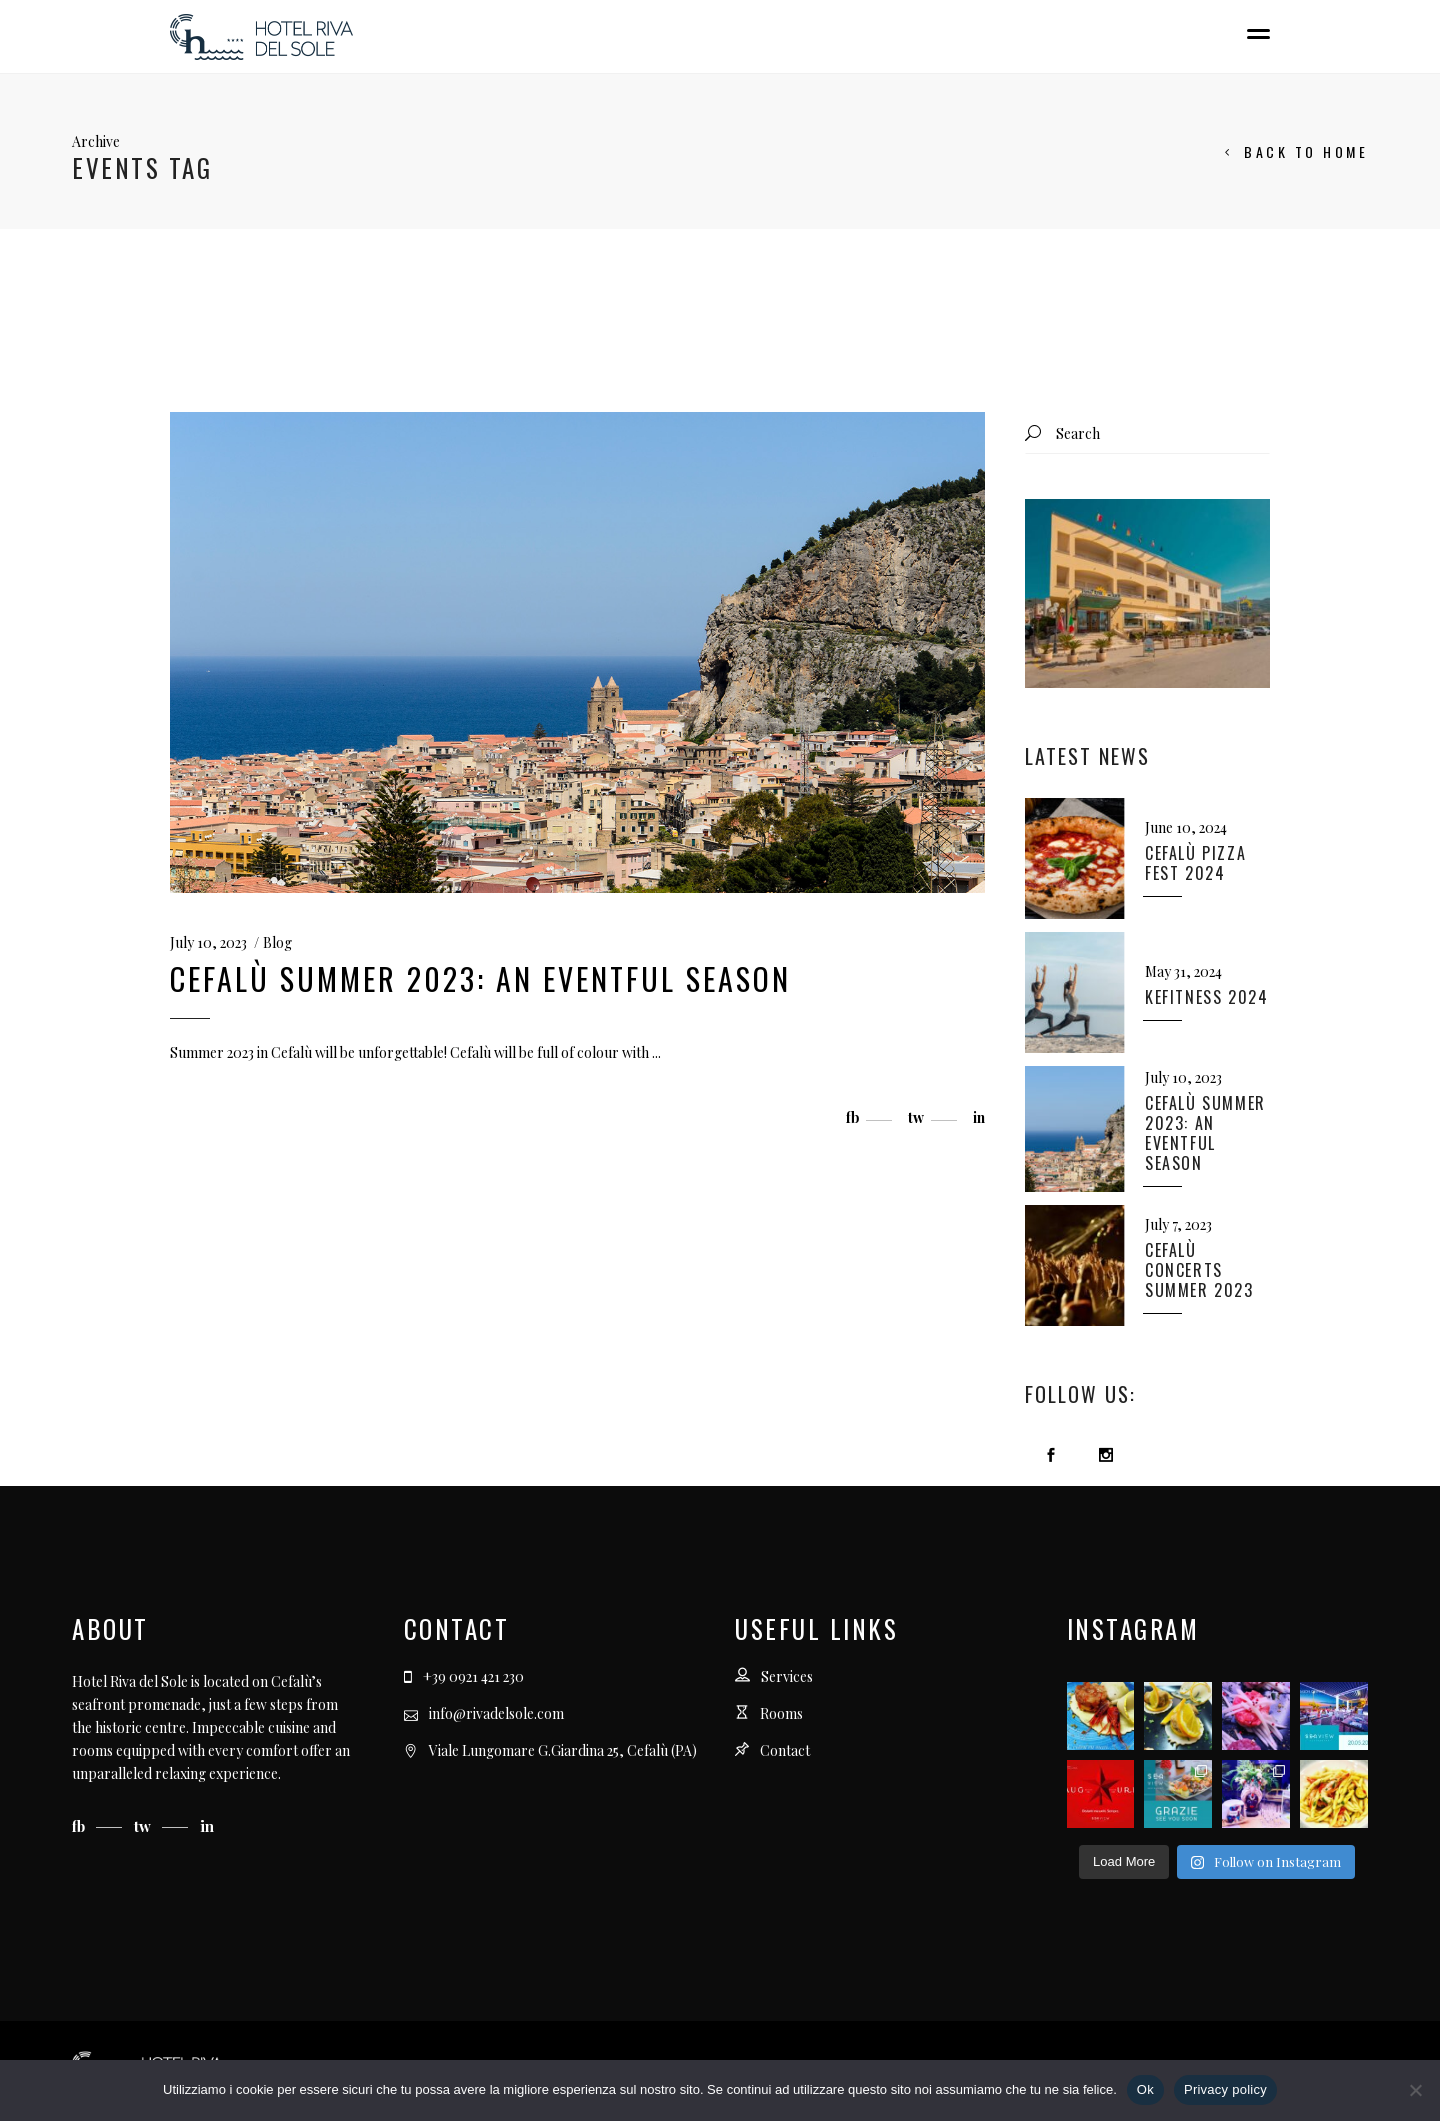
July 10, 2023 (208, 942)
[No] (1415, 2090)
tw (144, 1826)
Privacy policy (1225, 2089)
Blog (277, 942)
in (207, 1826)
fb (80, 1826)
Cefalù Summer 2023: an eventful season (480, 978)
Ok (1145, 2089)
